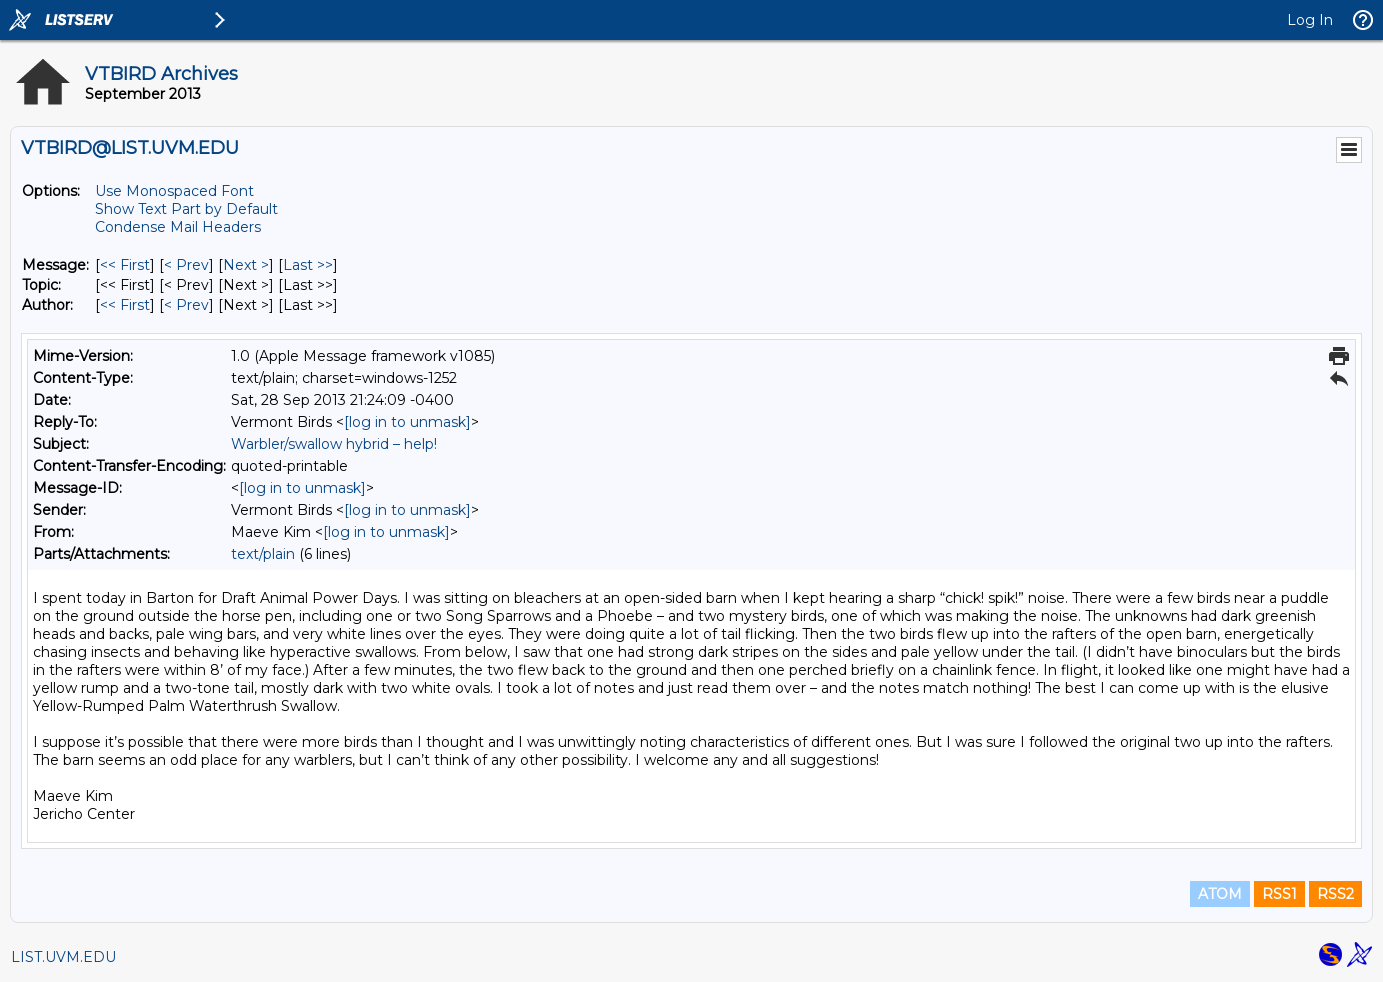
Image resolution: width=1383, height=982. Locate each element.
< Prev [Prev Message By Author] (186, 305)
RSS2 (1335, 894)
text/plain (263, 554)
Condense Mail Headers (178, 227)
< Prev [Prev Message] (186, 265)
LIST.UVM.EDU (63, 957)
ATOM (1220, 894)
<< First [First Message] (125, 265)
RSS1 (1279, 894)
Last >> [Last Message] (308, 265)
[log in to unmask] (407, 422)
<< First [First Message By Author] (125, 305)
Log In (1310, 20)
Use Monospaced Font (174, 191)
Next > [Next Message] (246, 265)
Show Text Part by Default (186, 209)
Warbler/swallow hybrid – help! (334, 444)
